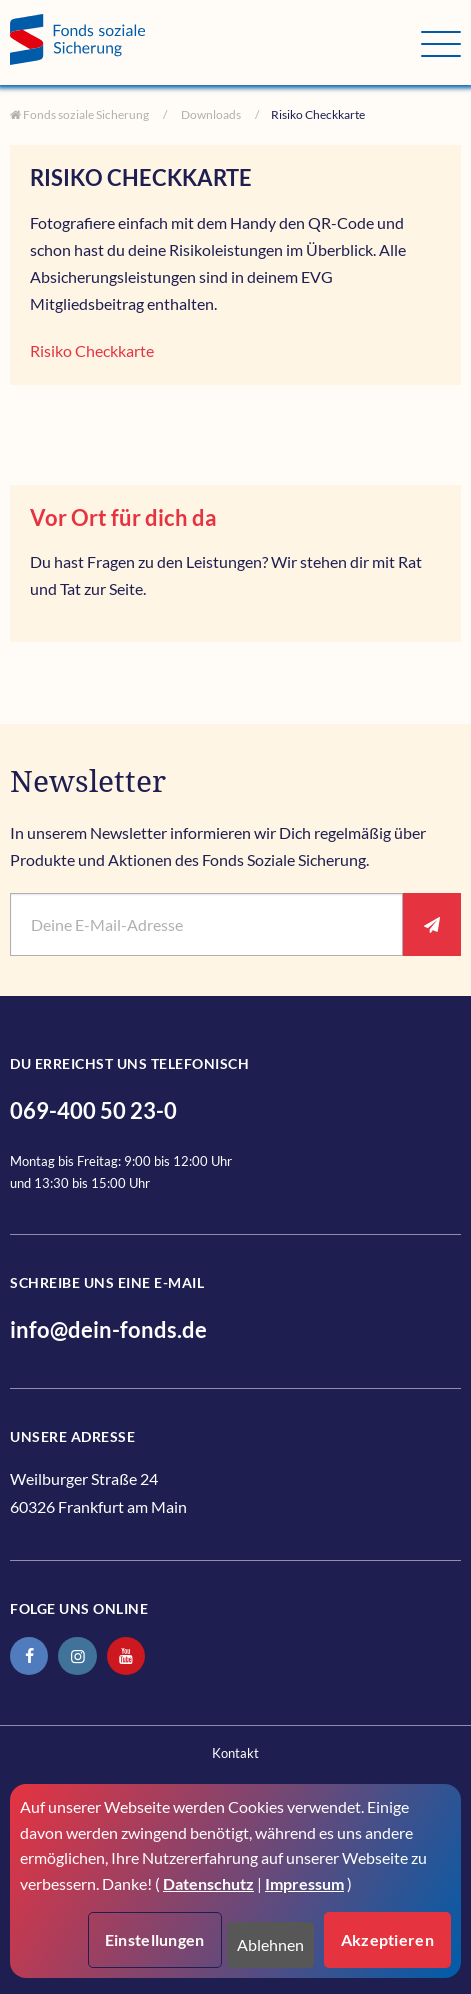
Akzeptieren (387, 1939)
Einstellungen (155, 1939)
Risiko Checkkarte (92, 350)
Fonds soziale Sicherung (85, 114)
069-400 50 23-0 (93, 1110)
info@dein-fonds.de (108, 1329)
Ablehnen (270, 1944)
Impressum (304, 1883)
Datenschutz (208, 1883)
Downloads (210, 114)
